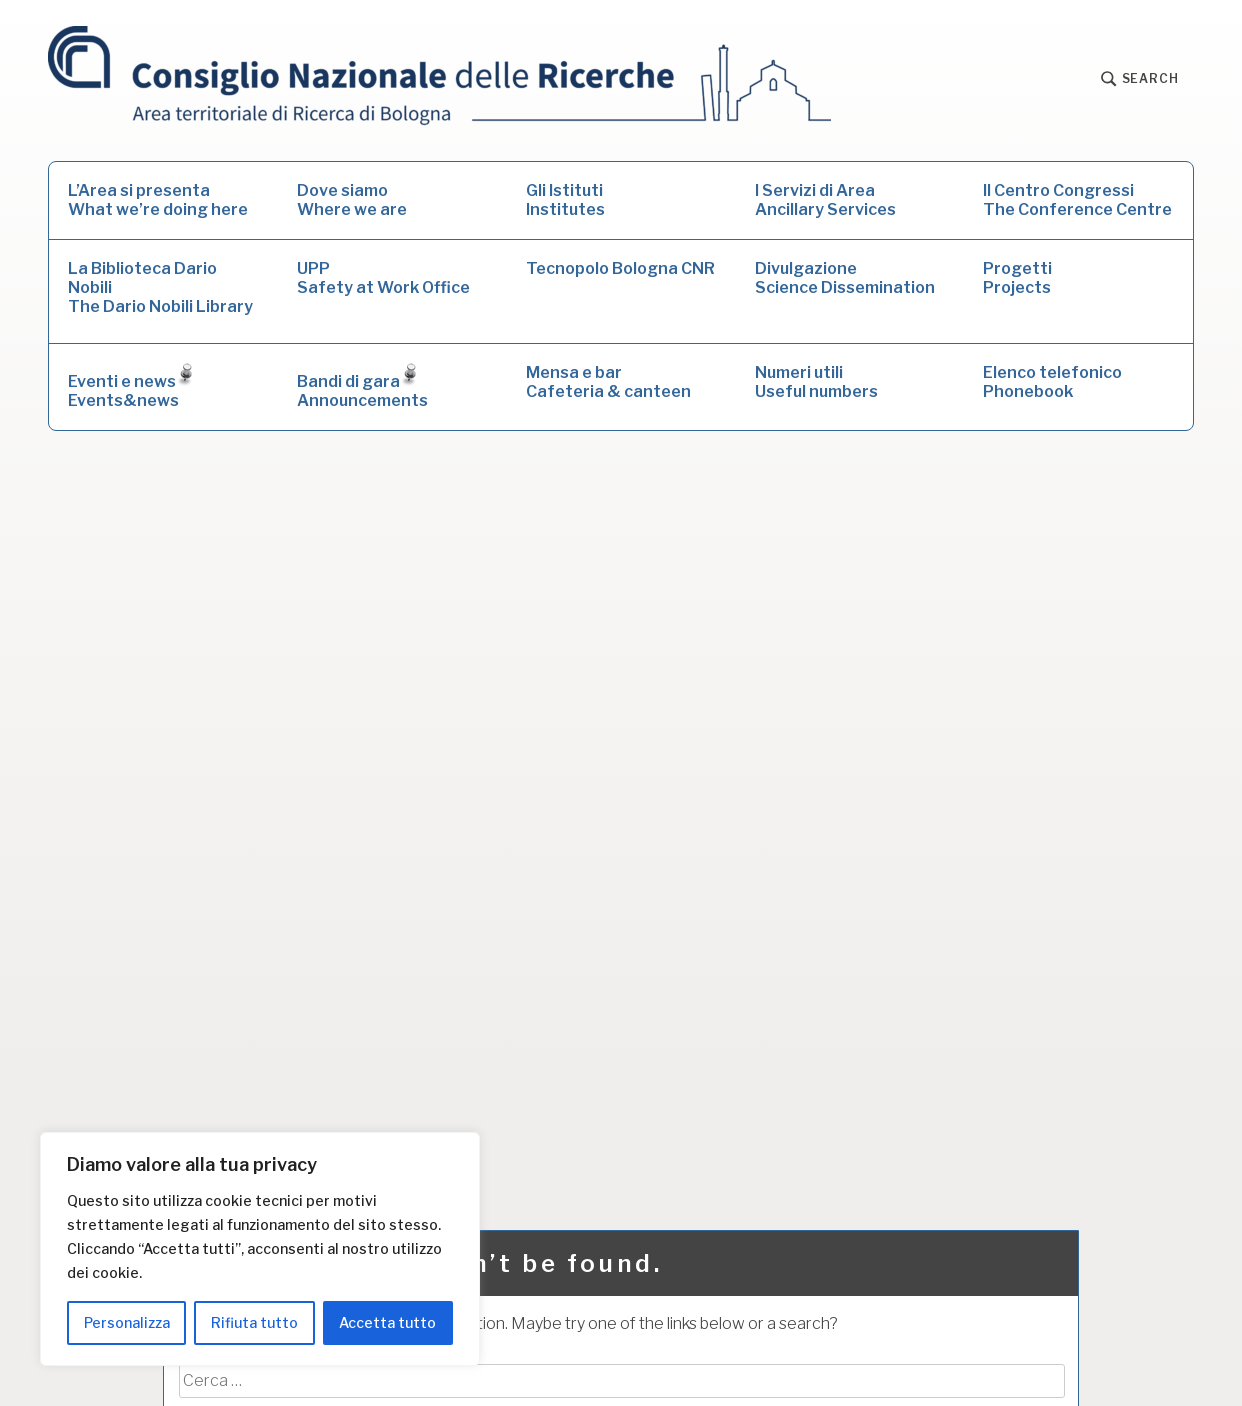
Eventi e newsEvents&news (130, 386)
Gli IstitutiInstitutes (565, 200)
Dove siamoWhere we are (352, 200)
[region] (260, 1249)
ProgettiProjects (1017, 278)
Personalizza (127, 1322)
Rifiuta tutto (254, 1322)
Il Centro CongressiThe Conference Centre (1077, 200)
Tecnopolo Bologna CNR (620, 268)
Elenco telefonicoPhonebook (1052, 382)
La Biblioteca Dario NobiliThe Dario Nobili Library (160, 287)
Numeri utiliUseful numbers (816, 382)
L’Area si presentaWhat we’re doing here (158, 200)
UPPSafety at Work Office (383, 278)
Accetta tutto (387, 1322)
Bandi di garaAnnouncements (362, 386)
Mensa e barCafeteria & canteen (608, 382)
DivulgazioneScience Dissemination (845, 278)
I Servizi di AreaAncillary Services (825, 200)
